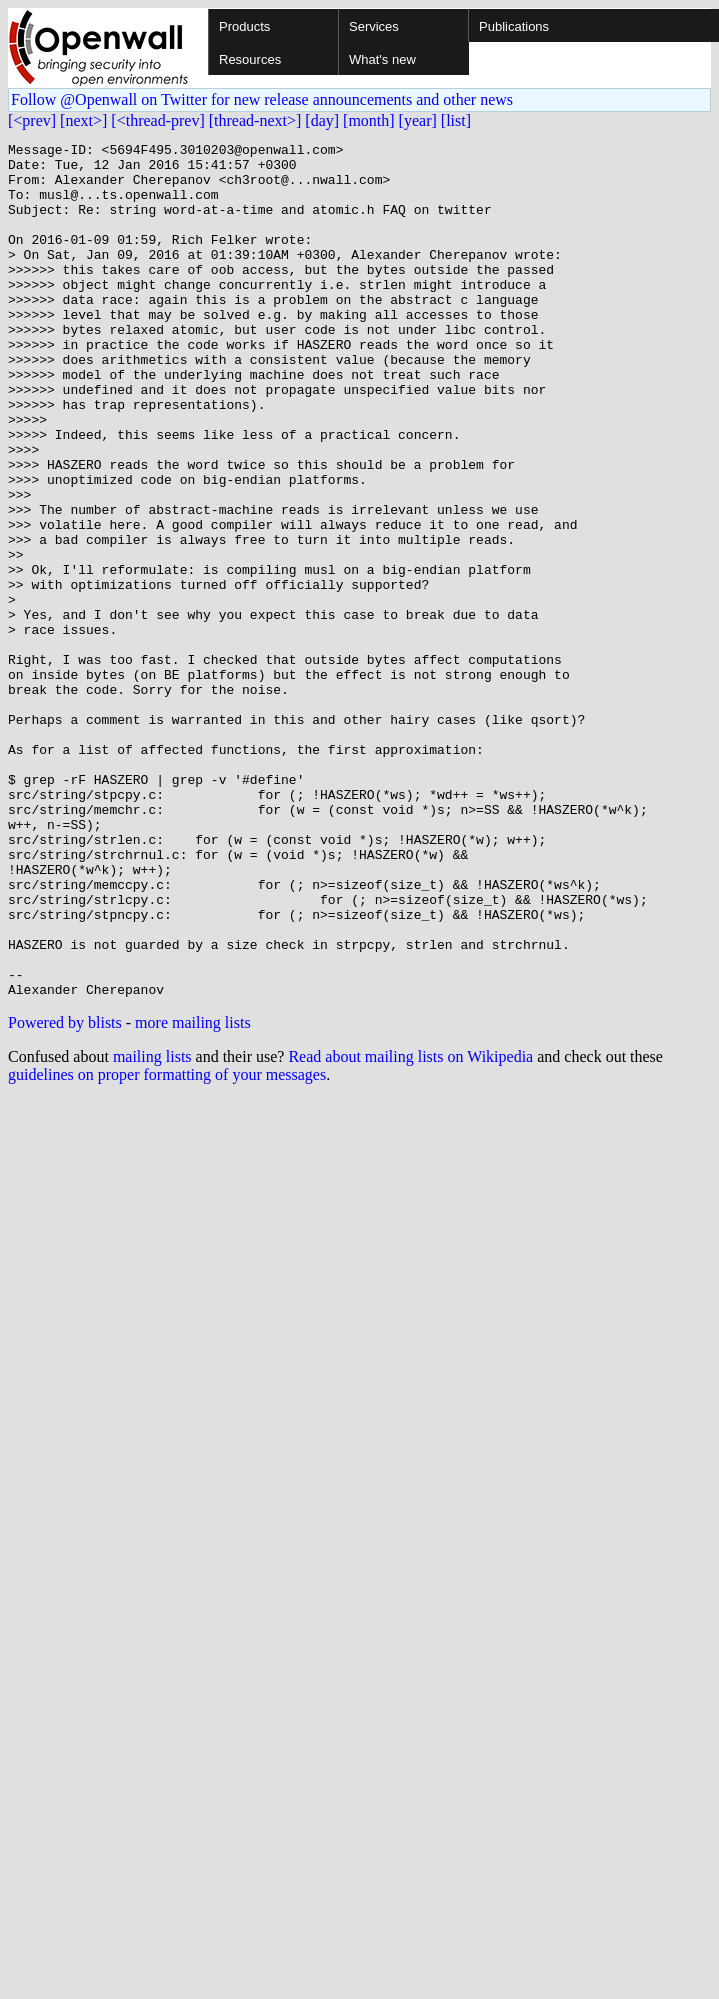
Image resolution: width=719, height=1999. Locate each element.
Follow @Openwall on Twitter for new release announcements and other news (262, 99)
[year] (418, 120)
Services (374, 26)
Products (244, 26)
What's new (382, 59)
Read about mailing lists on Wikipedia (410, 1227)
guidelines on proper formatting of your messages (167, 1245)
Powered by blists (65, 1193)
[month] (369, 120)
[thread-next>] (255, 120)
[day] (322, 120)
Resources (250, 59)
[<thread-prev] (157, 120)
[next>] (83, 120)
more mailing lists (193, 1193)
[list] (456, 120)
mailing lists (152, 1227)
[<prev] (32, 120)
